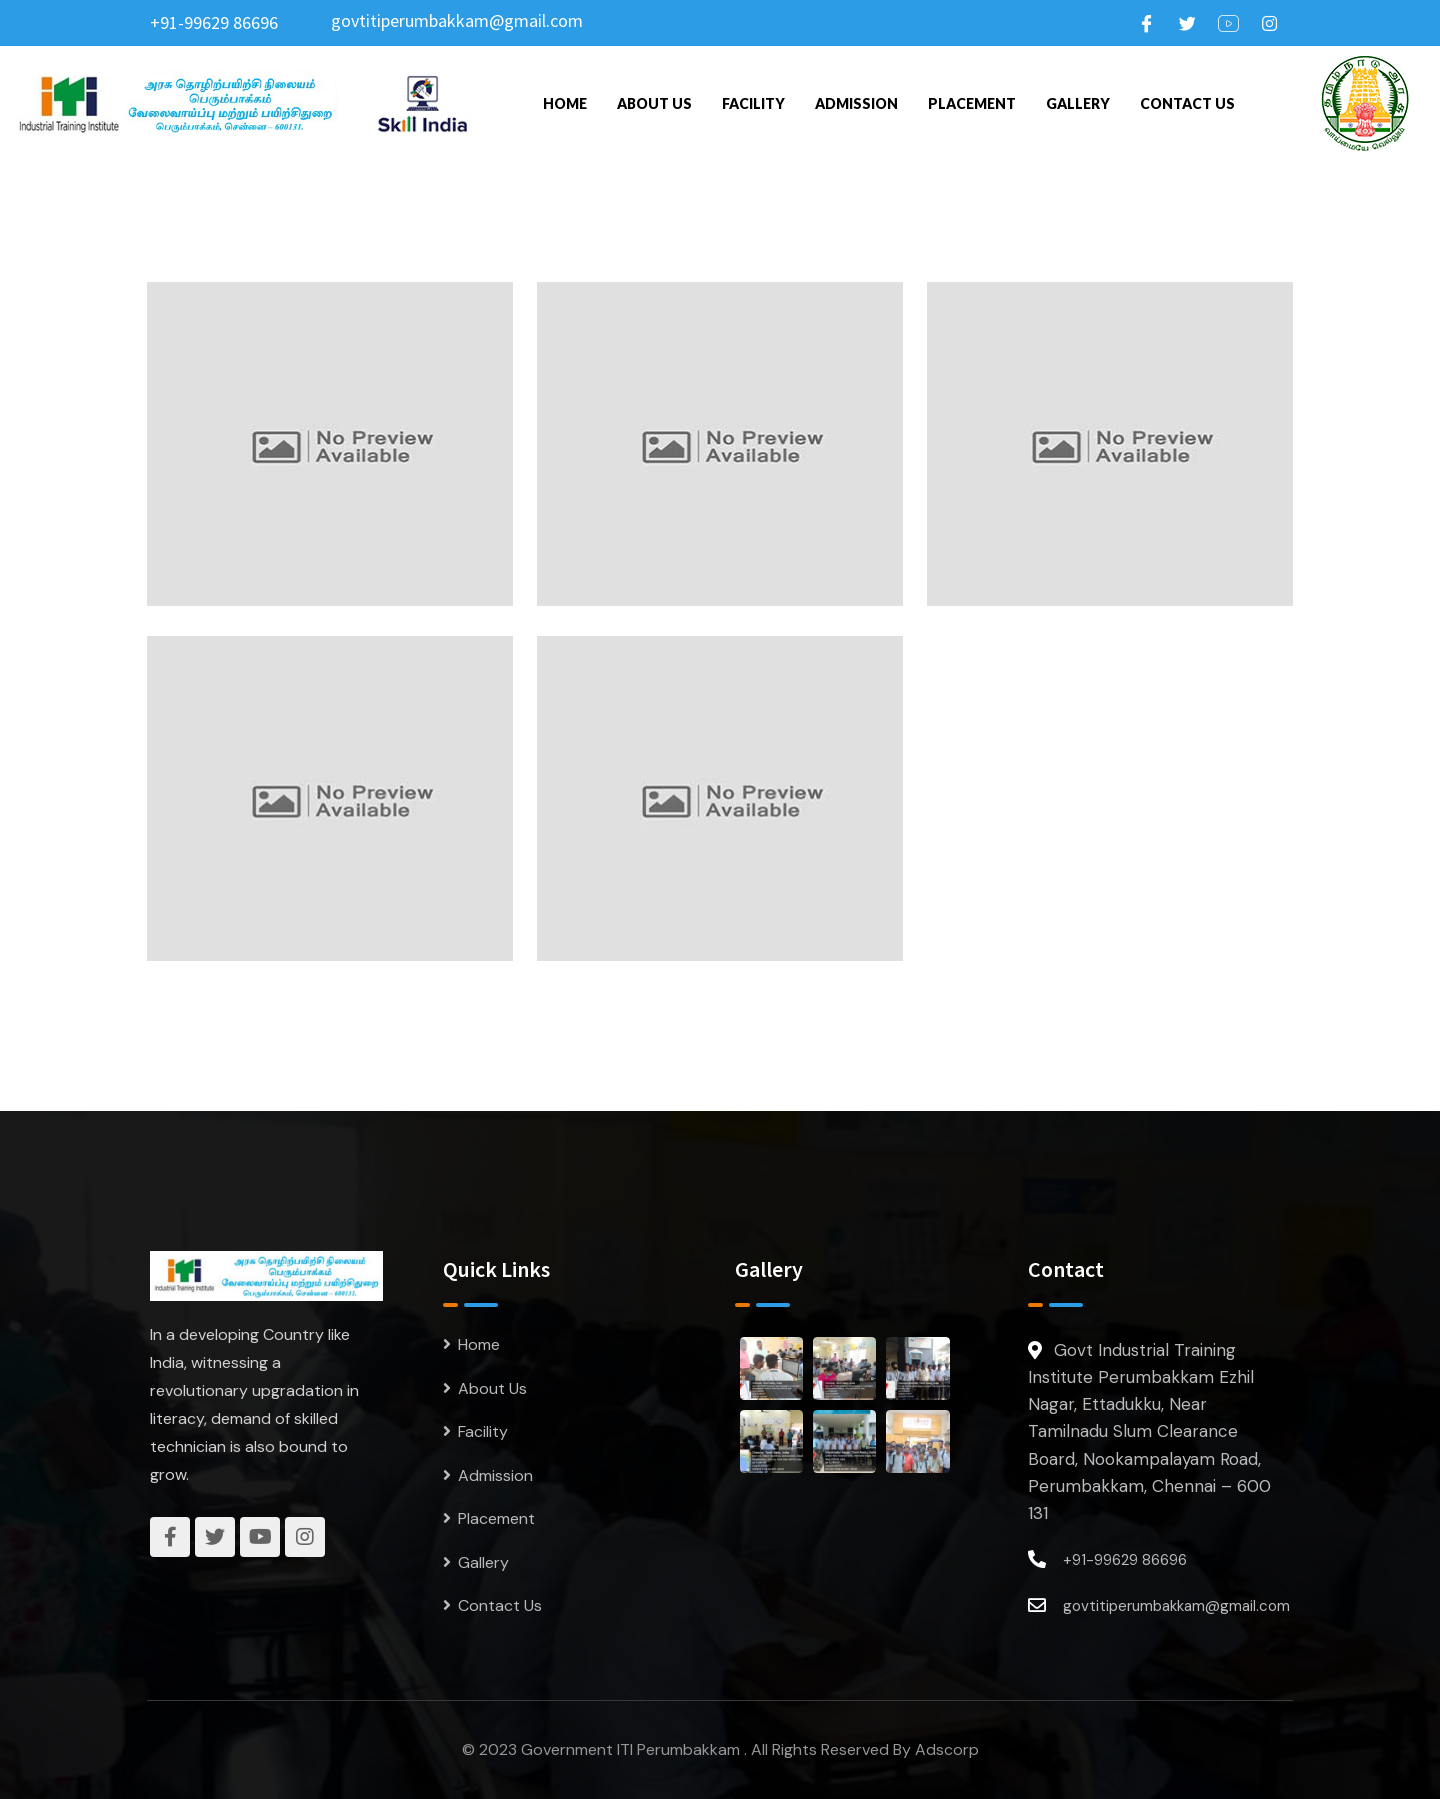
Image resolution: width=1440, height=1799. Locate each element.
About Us (654, 103)
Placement (972, 103)
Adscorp (947, 1749)
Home (565, 103)
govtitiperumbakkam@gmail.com (457, 20)
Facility (753, 103)
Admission (856, 103)
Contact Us (1187, 103)
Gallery (1078, 103)
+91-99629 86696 (214, 22)
